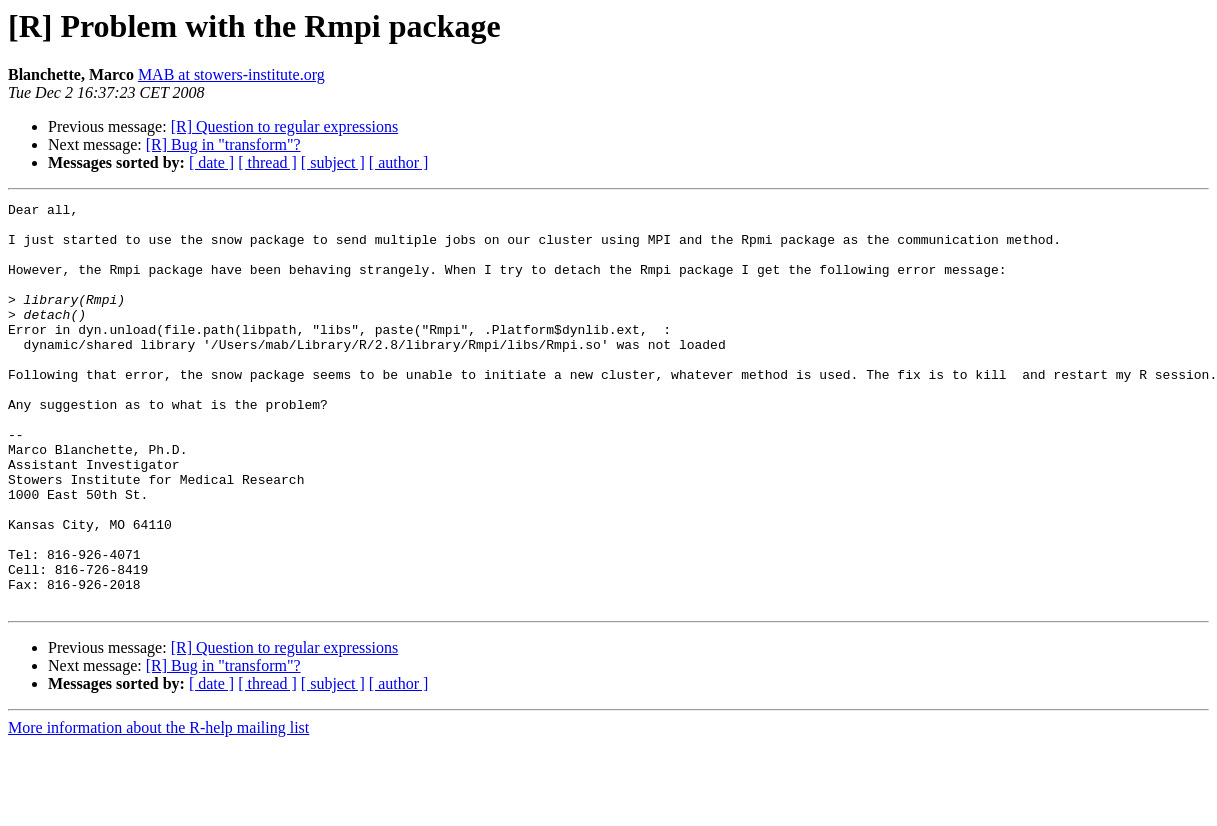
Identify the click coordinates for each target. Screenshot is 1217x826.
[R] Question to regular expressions (285, 126)
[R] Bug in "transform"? (223, 144)
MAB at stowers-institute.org (231, 74)
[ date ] (211, 162)
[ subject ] (333, 162)
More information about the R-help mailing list (158, 808)
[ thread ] (267, 162)
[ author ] (399, 162)
